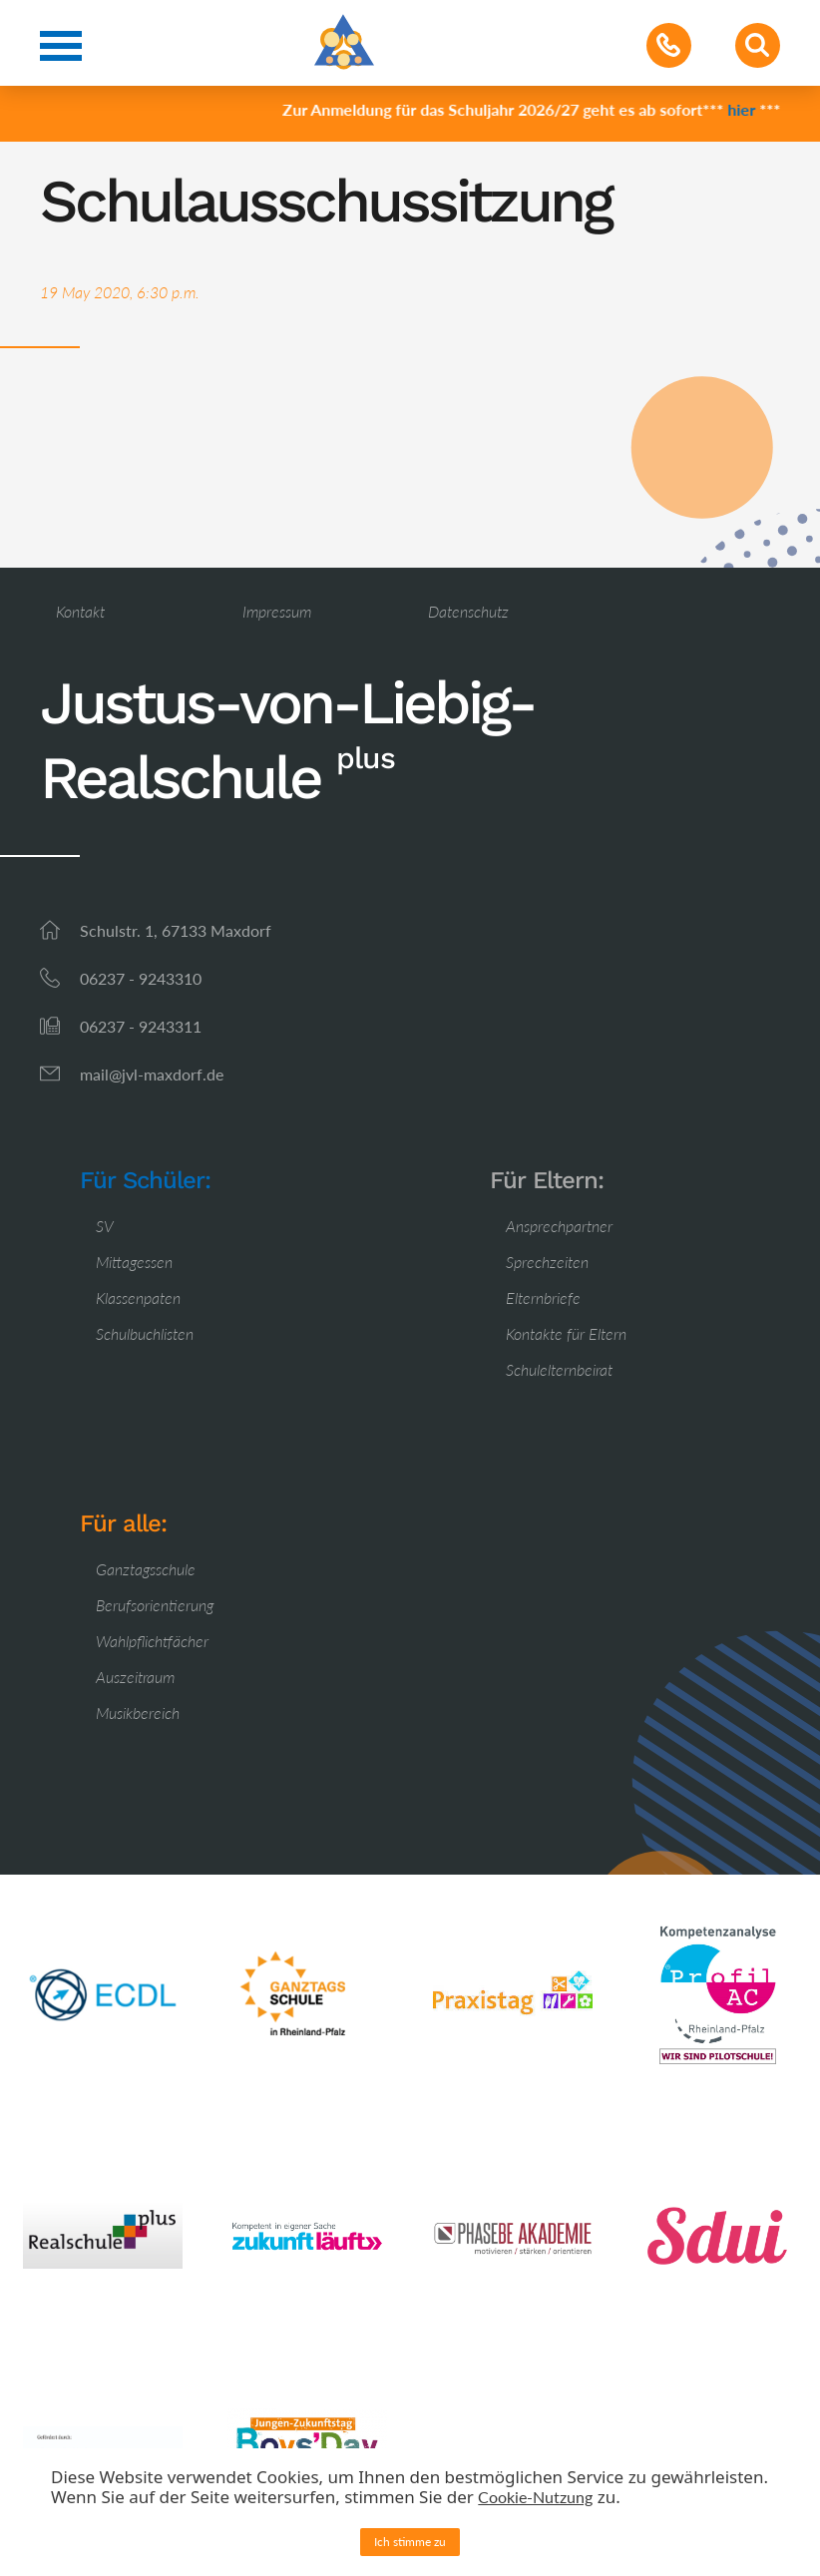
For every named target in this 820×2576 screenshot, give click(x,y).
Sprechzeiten (547, 1261)
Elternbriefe (543, 1297)
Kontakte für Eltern (566, 1333)
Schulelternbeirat (559, 1369)
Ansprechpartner (559, 1225)
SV (105, 1225)
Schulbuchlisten (145, 1333)
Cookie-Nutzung (535, 2496)
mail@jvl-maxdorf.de (151, 1074)
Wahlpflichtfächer (152, 1640)
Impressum (276, 611)
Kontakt (80, 611)
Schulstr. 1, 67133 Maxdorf (175, 930)
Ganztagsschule (146, 1568)
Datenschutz (468, 611)
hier (745, 109)
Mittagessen (134, 1261)
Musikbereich (138, 1712)
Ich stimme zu (410, 2541)
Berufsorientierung (154, 1604)
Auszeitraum (135, 1676)
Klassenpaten (138, 1297)
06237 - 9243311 (141, 1026)
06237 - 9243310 (141, 978)
